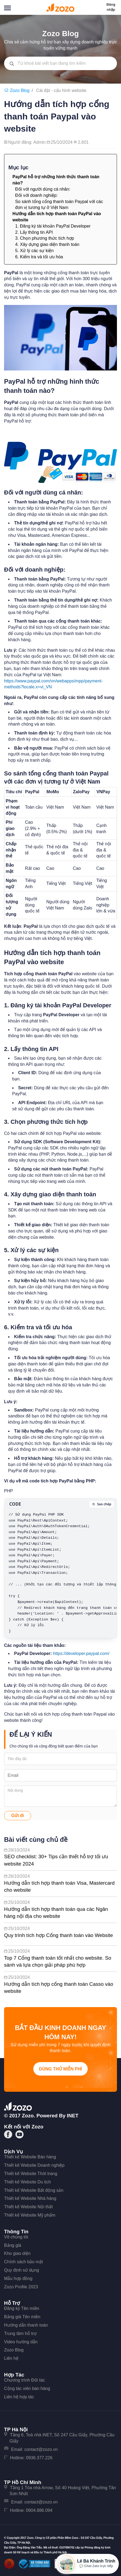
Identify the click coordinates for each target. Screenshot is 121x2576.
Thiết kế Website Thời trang (30, 2173)
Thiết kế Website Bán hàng (30, 2157)
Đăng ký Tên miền (21, 2308)
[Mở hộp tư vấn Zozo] (87, 2564)
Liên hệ (11, 2358)
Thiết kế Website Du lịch (27, 2182)
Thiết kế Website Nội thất (28, 2206)
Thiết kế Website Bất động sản (33, 2190)
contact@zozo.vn (41, 2449)
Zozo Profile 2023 (21, 2287)
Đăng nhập (110, 7)
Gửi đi (17, 1815)
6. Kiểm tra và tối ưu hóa (39, 257)
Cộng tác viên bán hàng (27, 2388)
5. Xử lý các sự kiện (34, 250)
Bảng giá (12, 2245)
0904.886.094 (39, 2510)
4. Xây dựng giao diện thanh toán (47, 244)
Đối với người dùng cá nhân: (42, 189)
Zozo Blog (14, 2350)
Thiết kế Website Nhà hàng (30, 2198)
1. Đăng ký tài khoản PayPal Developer (52, 226)
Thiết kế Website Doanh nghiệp (34, 2165)
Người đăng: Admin (27, 142)
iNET (73, 2115)
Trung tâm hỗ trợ (20, 2333)
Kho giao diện (17, 2253)
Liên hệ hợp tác (19, 2397)
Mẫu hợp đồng (18, 2278)
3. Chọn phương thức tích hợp (44, 238)
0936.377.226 (39, 2457)
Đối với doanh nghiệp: (36, 195)
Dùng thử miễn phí (60, 2069)
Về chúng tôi (16, 2237)
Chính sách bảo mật (23, 2261)
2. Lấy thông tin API (34, 232)
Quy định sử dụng (21, 2270)
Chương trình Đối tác (24, 2380)
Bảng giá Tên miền (22, 2316)
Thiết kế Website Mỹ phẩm (29, 2215)
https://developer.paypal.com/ (81, 1653)
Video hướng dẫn (21, 2342)
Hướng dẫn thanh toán (26, 2325)
